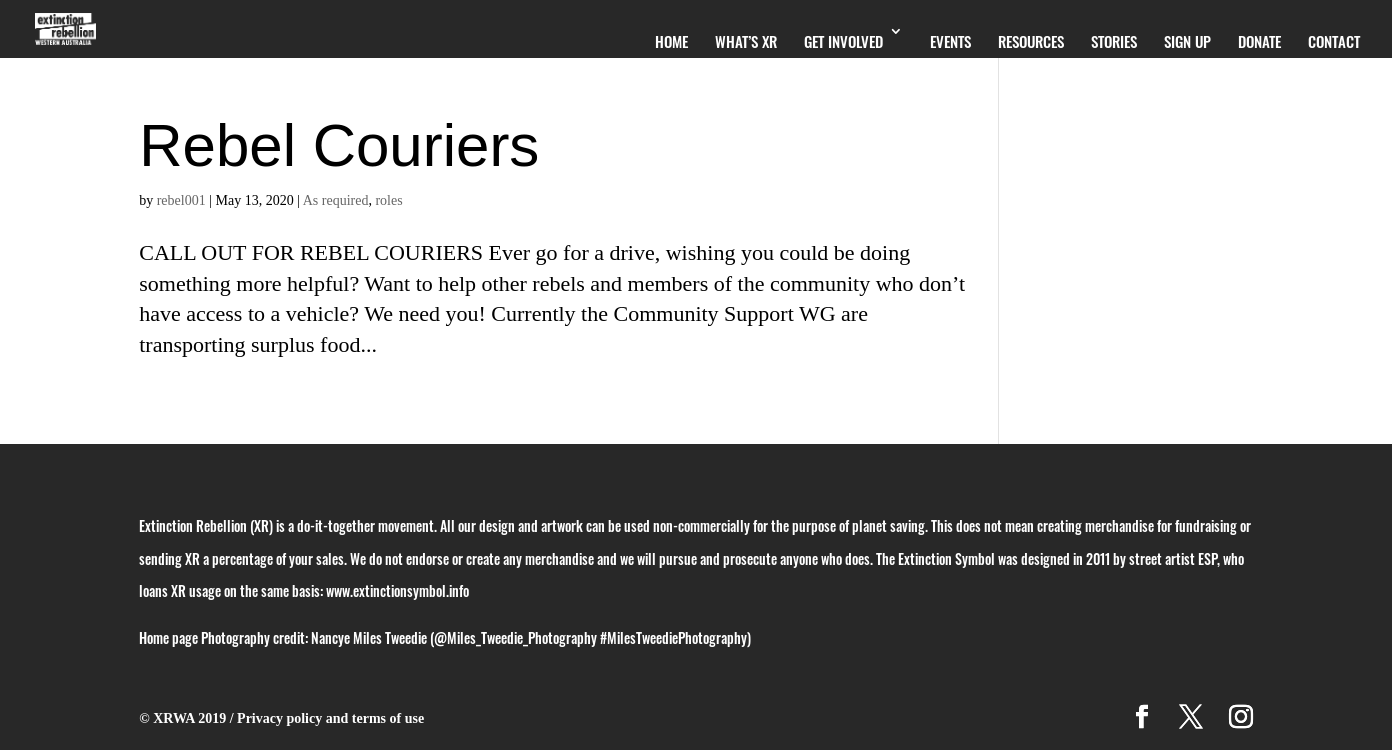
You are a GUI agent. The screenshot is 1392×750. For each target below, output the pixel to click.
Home (671, 41)
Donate (1259, 41)
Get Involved (843, 41)
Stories (1114, 41)
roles (388, 200)
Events (950, 41)
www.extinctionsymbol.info (397, 590)
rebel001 (181, 200)
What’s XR (746, 41)
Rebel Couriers (339, 145)
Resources (1031, 41)
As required (336, 200)
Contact (1334, 41)
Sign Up (1187, 41)
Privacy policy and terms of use (330, 718)
